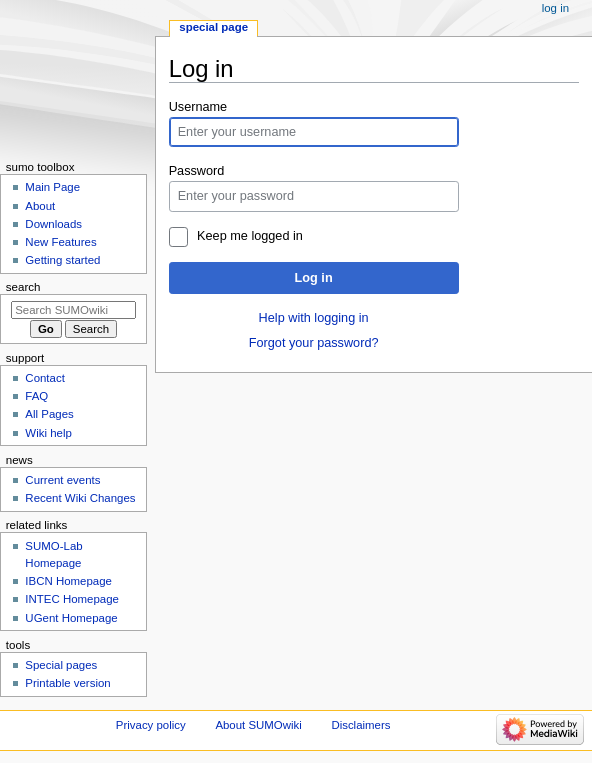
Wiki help (48, 433)
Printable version (67, 683)
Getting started (62, 260)
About (40, 206)
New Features (60, 242)
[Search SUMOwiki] (73, 310)
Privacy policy (151, 725)
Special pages (61, 665)
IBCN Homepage (68, 581)
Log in (314, 278)
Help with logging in (314, 318)
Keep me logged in (250, 236)
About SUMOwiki (258, 725)
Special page (213, 27)
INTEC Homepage (72, 599)
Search (23, 287)
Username (198, 107)
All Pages (49, 414)
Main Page (52, 187)
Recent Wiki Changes (80, 498)
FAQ (36, 396)
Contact (44, 378)
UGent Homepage (71, 618)
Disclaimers (360, 725)
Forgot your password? (314, 343)
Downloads (53, 224)
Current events (62, 480)
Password (197, 171)
